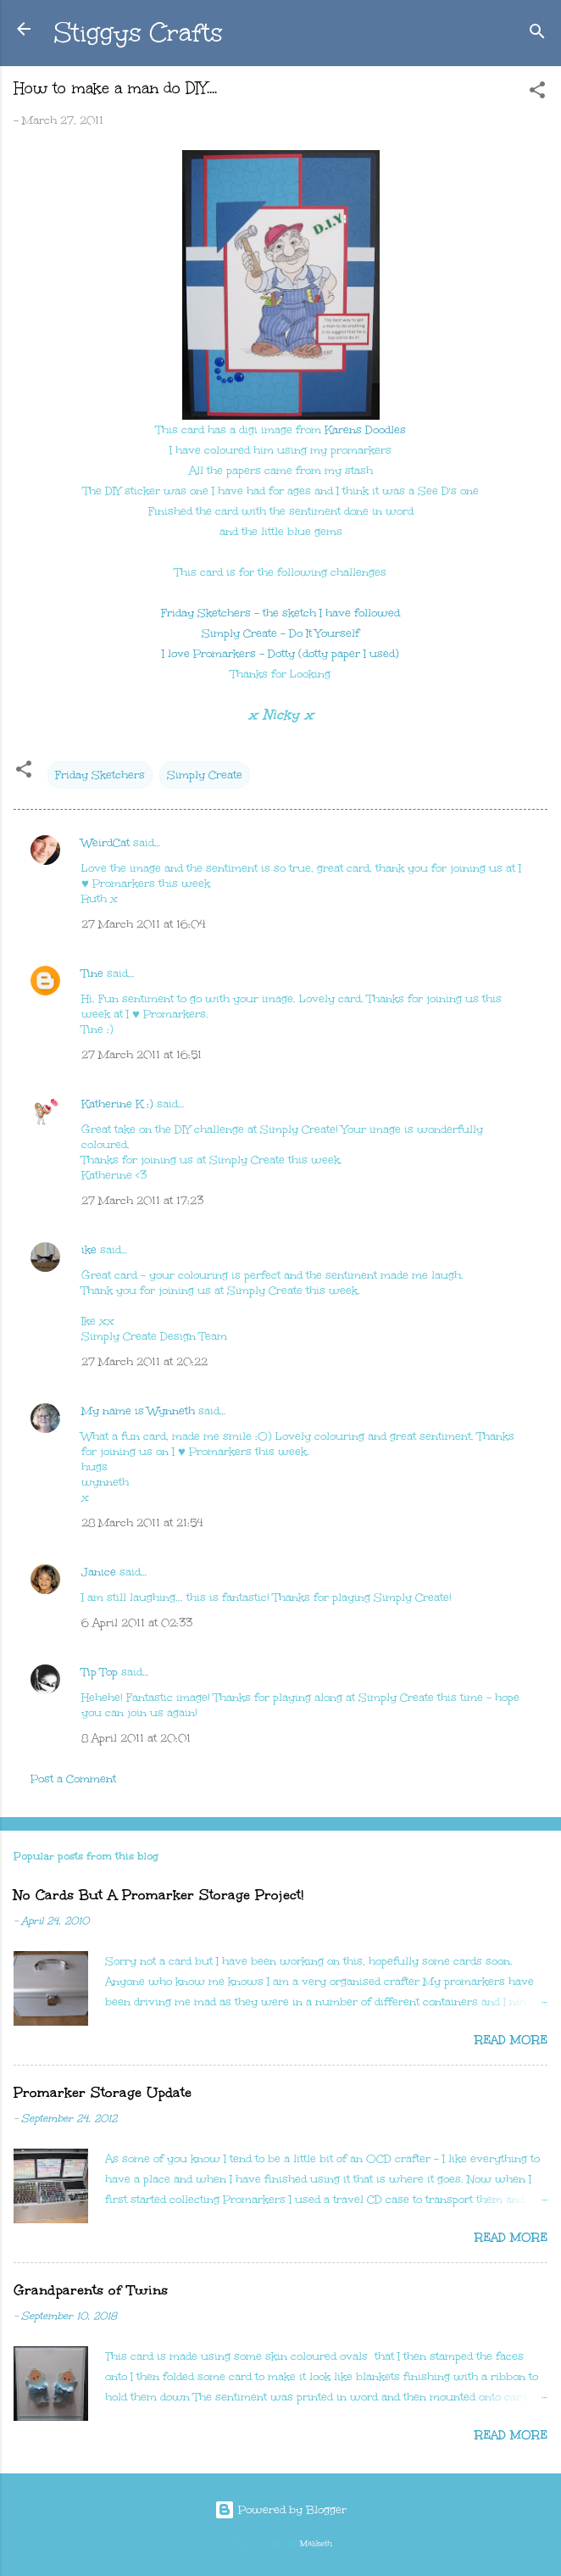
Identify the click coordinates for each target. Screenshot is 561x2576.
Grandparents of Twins (91, 2290)
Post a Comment (73, 1779)
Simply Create (204, 775)
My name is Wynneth (138, 1411)
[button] (537, 93)
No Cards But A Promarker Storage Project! (158, 1895)
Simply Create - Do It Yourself (280, 633)
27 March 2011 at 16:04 (143, 924)
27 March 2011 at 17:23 (142, 1200)
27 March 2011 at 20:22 (144, 1361)
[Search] (537, 34)
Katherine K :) (117, 1104)
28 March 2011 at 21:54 (142, 1523)
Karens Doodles (365, 430)
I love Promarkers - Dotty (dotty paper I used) (280, 653)
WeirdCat (105, 842)
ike (89, 1249)
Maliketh (316, 2543)
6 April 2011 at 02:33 (136, 1623)
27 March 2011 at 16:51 (141, 1054)
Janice (98, 1572)
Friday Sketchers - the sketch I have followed (280, 613)
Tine (92, 973)
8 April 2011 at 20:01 (136, 1738)
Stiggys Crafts (138, 32)
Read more (511, 2040)
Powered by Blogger (280, 2509)
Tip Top (99, 1672)
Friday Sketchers (100, 775)
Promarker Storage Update (103, 2092)
